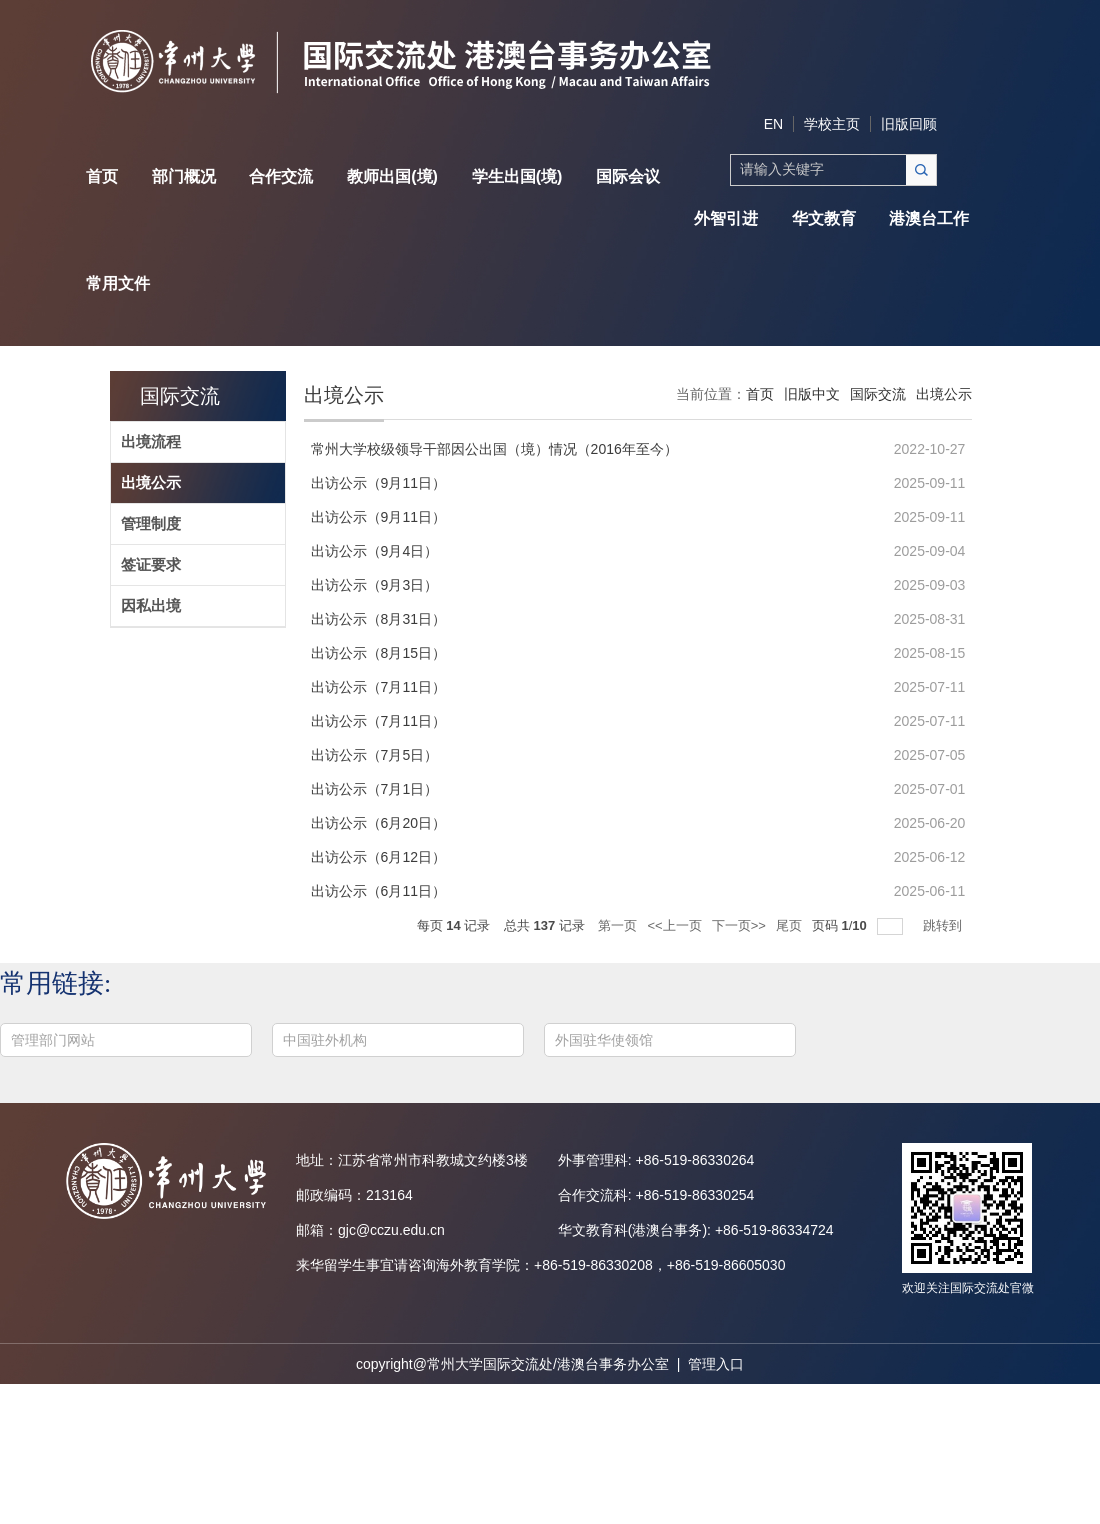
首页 (102, 176)
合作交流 (281, 176)
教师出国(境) (392, 176)
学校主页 (832, 124)
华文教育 (824, 218)
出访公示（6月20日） (378, 823)
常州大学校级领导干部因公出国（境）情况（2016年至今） (494, 449)
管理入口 (716, 1364)
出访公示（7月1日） (375, 789)
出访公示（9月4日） (375, 551)
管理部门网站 (53, 1040)
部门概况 (184, 176)
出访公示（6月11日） (378, 891)
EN (773, 124)
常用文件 (118, 283)
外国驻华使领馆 (604, 1040)
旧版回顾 (909, 124)
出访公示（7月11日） (378, 687)
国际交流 (180, 396)
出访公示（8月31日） (378, 619)
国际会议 (628, 176)
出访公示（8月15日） (378, 653)
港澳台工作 (929, 218)
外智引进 (726, 218)
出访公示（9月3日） (375, 585)
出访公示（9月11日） (378, 483)
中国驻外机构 (325, 1040)
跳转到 (944, 925)
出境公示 (944, 394)
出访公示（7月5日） (375, 755)
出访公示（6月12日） (378, 857)
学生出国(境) (517, 176)
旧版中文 (812, 394)
